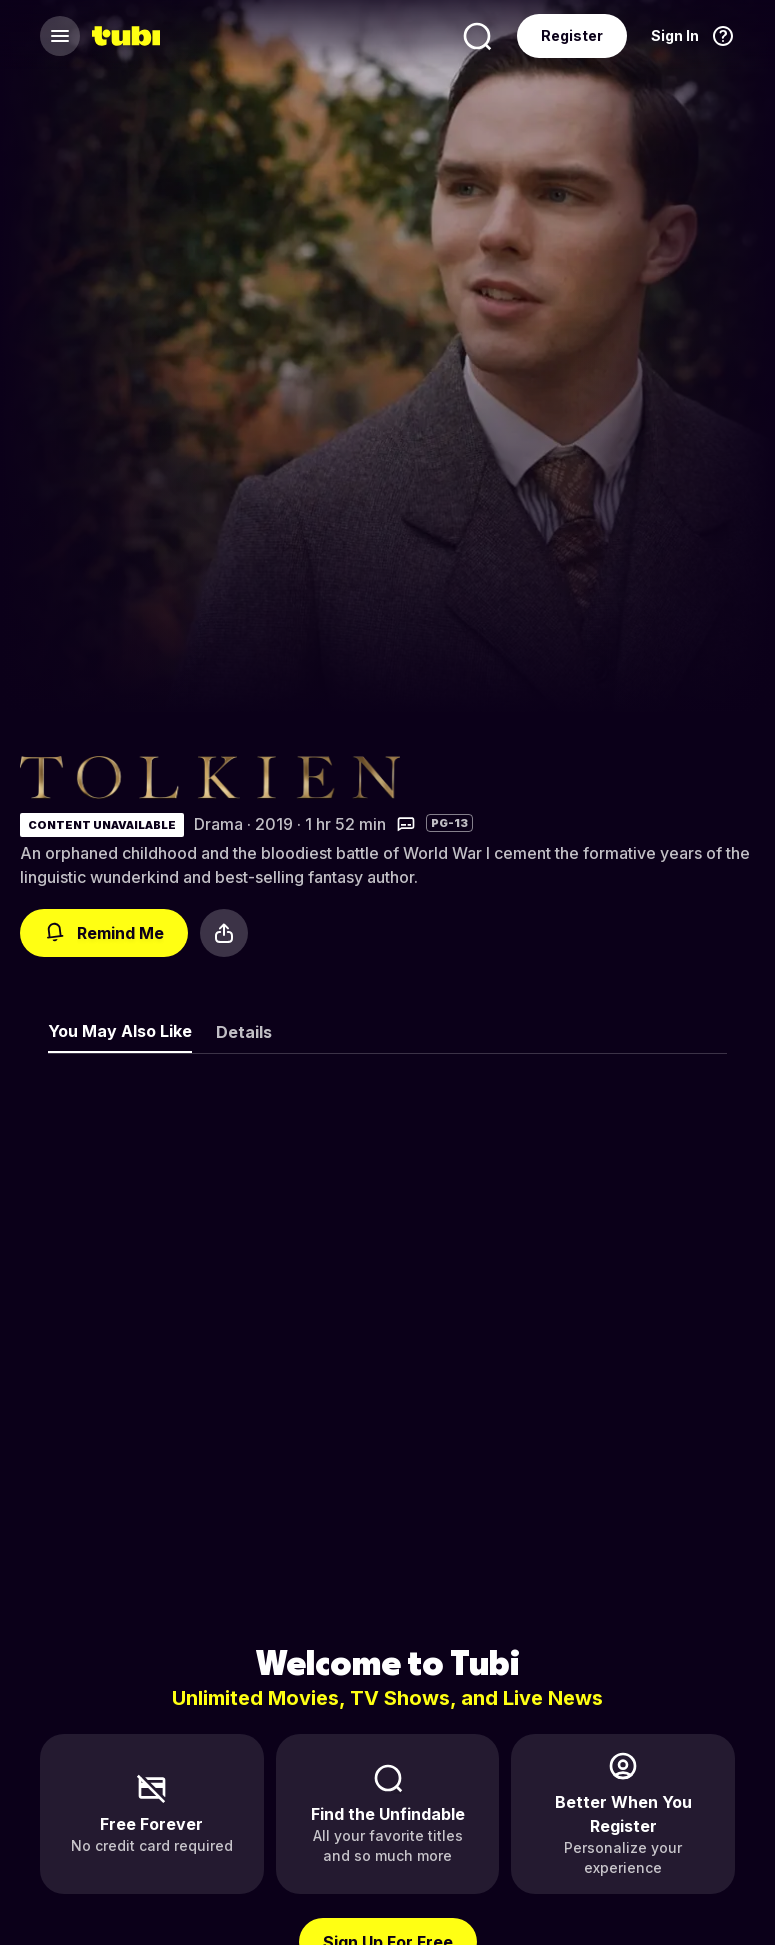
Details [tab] (244, 1032)
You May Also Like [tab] (120, 1031)
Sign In (675, 35)
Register (572, 35)
